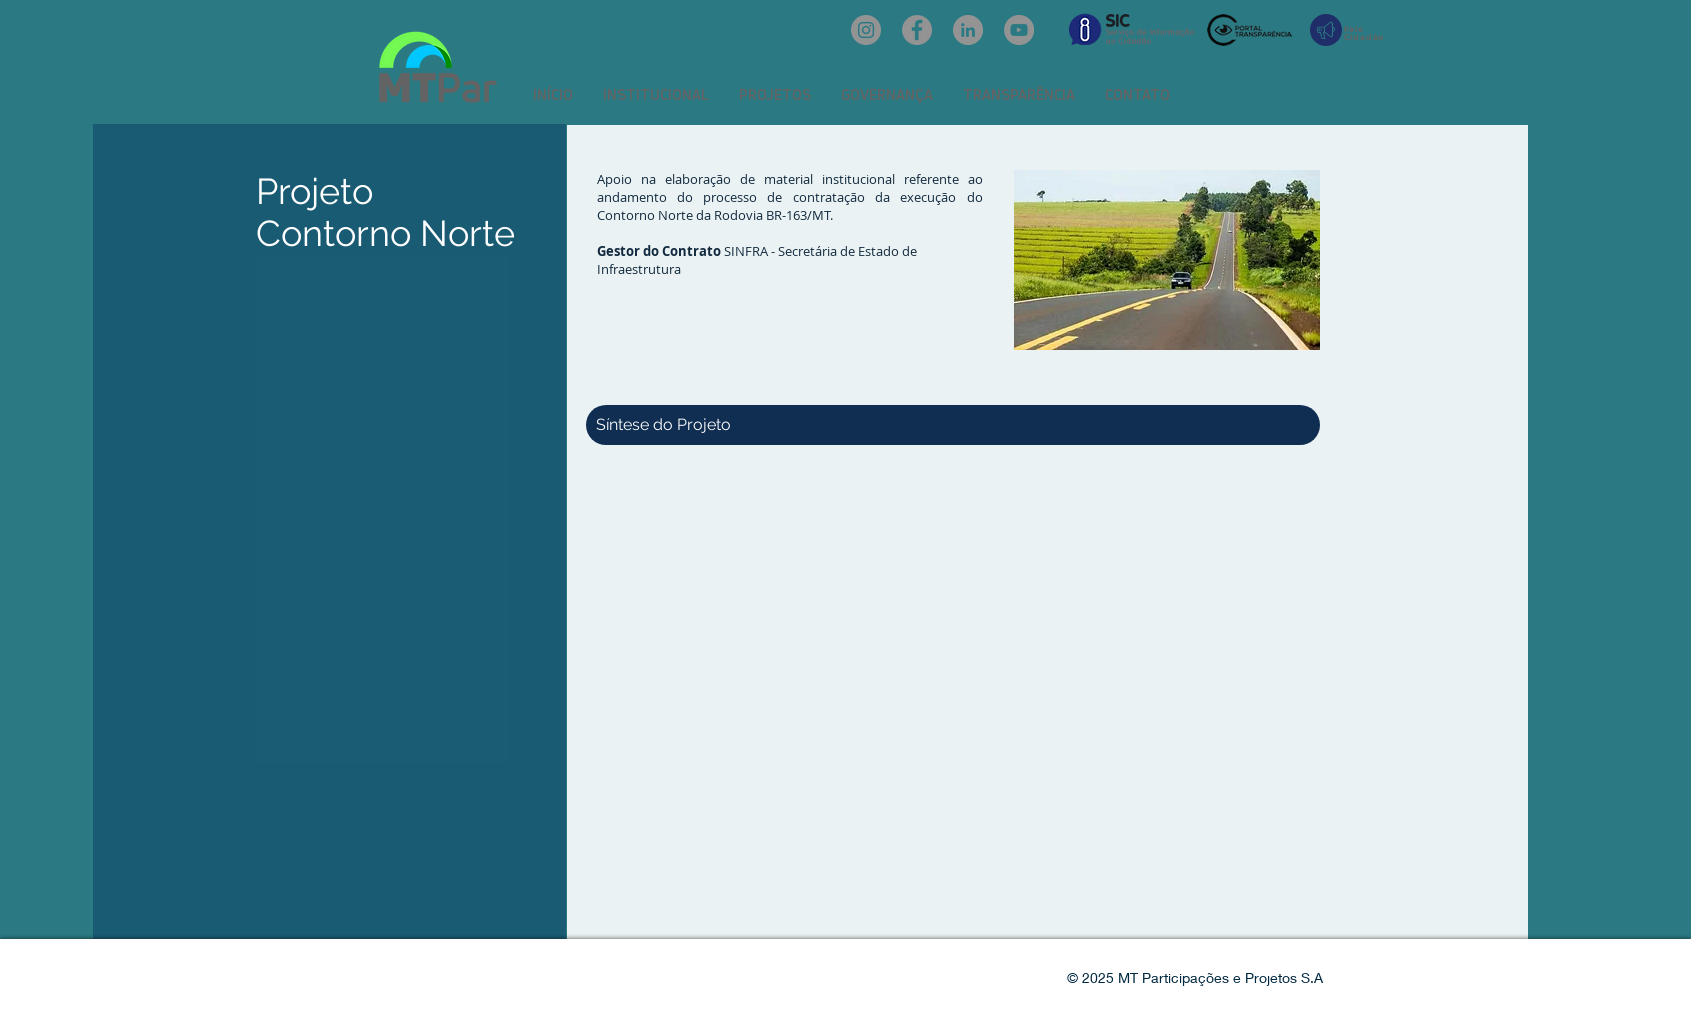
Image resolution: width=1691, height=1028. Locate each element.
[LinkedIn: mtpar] (968, 30)
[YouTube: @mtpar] (1019, 30)
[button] (656, 94)
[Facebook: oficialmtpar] (917, 30)
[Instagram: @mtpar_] (866, 30)
